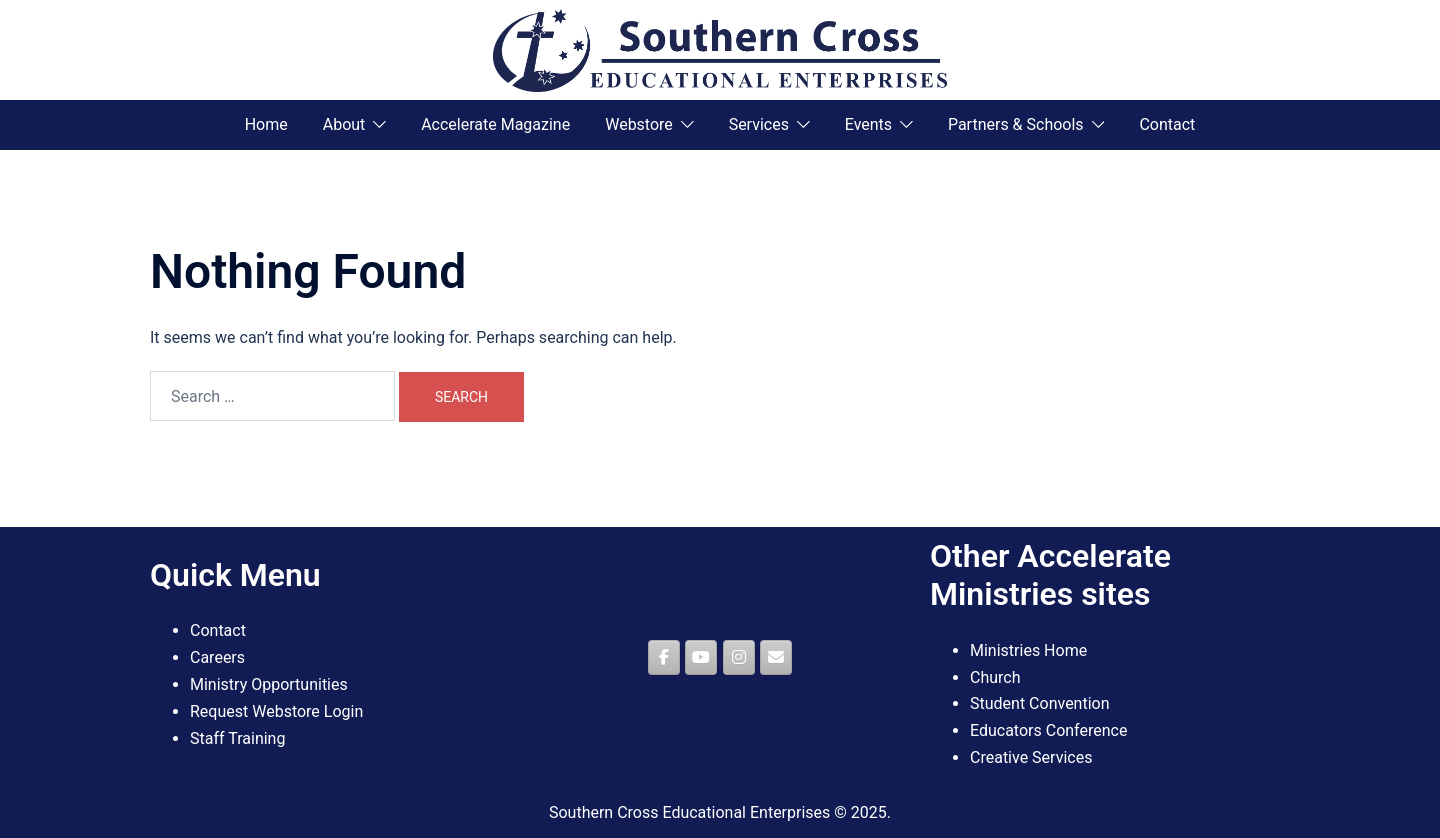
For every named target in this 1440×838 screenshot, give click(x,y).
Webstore (639, 124)
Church (995, 677)
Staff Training (237, 738)
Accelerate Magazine (495, 124)
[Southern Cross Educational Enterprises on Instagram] (739, 657)
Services (759, 124)
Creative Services (1031, 757)
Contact (1167, 124)
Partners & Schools (1016, 124)
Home (266, 124)
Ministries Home (1028, 650)
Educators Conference (1048, 730)
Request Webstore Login (276, 711)
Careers (217, 657)
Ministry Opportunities (269, 684)
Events (868, 124)
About (344, 124)
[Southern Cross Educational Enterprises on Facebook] (664, 657)
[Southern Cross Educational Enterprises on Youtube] (701, 657)
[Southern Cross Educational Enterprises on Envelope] (776, 657)
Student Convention (1040, 703)
